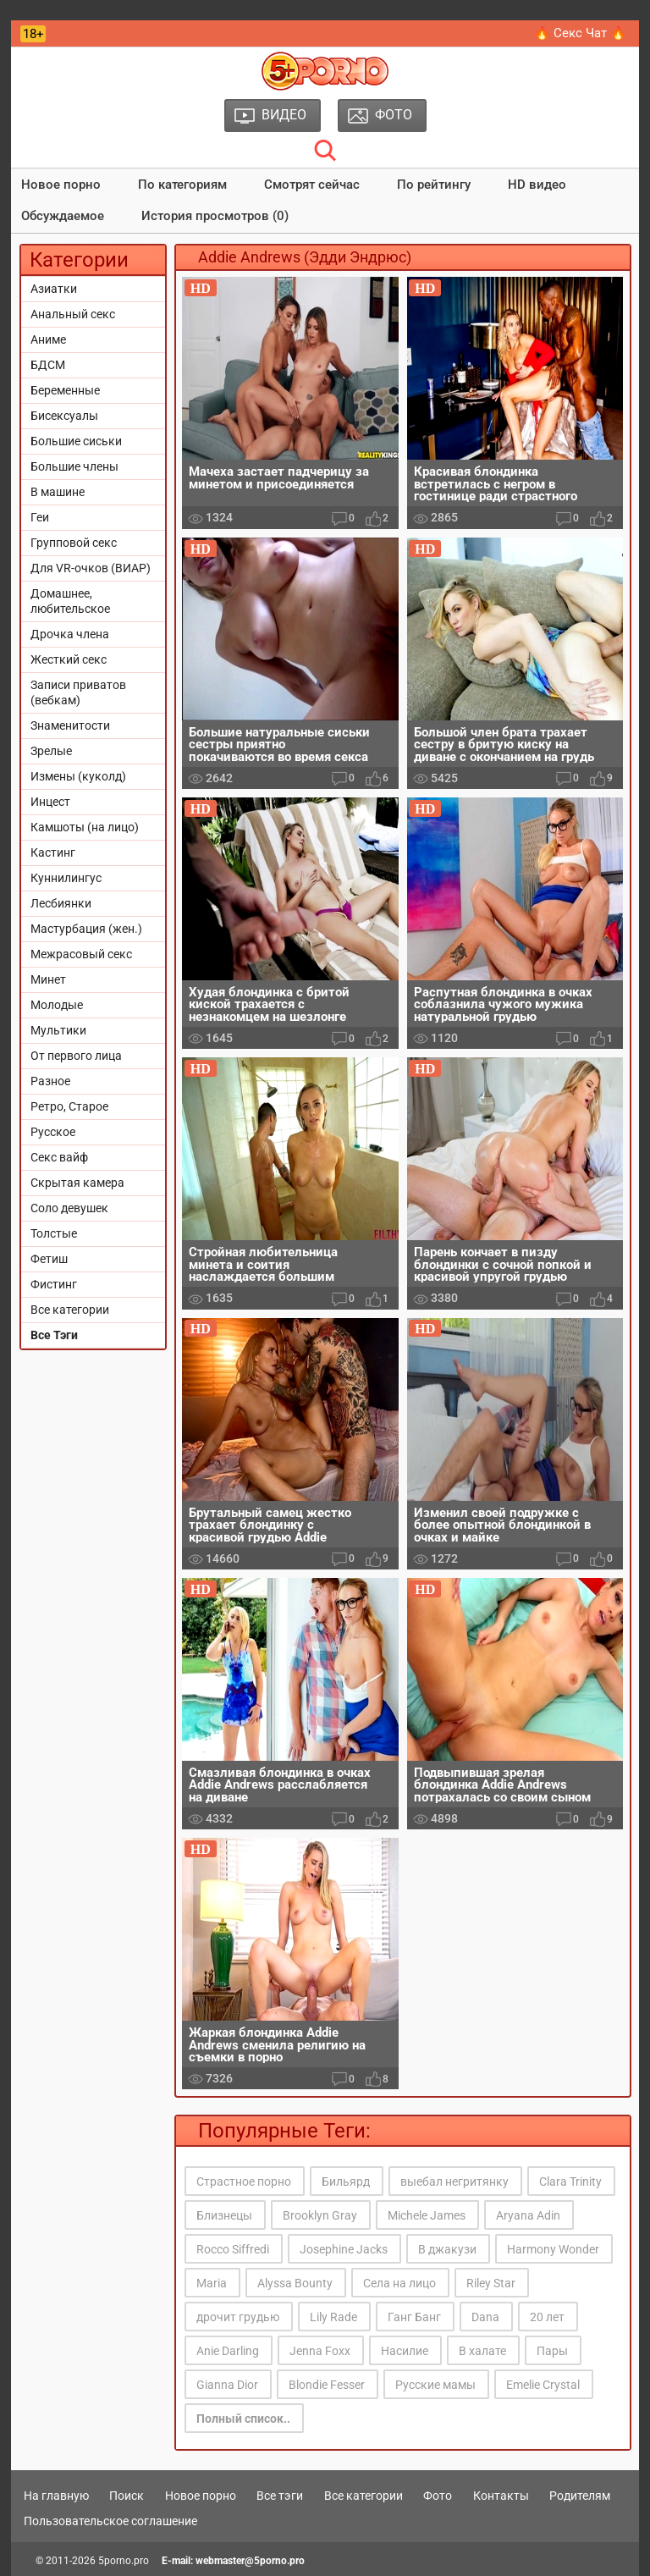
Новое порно (61, 184)
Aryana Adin (528, 2215)
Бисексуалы (64, 415)
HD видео (537, 184)
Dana (485, 2317)
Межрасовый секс (81, 954)
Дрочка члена (69, 634)
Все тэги (279, 2495)
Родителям (579, 2495)
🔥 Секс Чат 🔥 (580, 33)
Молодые (56, 1005)
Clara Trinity (570, 2181)
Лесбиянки (60, 903)
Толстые (53, 1233)
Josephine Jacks (344, 2249)
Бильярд (346, 2181)
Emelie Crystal (543, 2384)
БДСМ (47, 365)
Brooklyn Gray (320, 2215)
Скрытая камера (77, 1182)
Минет (48, 979)
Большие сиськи (76, 441)
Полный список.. (243, 2418)
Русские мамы (435, 2384)
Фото (437, 2495)
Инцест (50, 801)
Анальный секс (72, 314)
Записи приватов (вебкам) (78, 692)
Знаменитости (70, 725)
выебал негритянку (454, 2181)
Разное (50, 1081)
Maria (211, 2283)
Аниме (48, 339)
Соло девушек (69, 1208)
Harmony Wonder (553, 2249)
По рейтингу (434, 184)
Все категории (69, 1309)
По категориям (182, 184)
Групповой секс (73, 542)
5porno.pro (123, 2561)
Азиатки (53, 288)
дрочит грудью (237, 2317)
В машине (57, 492)
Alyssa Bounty (295, 2283)
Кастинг (52, 852)
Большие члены (74, 466)
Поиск (126, 2495)
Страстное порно (243, 2181)
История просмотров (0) (215, 215)
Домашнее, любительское (70, 601)
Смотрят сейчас (312, 184)
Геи (39, 517)
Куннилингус (66, 878)
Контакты (501, 2495)
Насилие (404, 2351)
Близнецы (224, 2215)
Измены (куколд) (78, 776)
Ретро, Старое (69, 1106)
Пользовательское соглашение (110, 2521)
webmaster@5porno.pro (250, 2561)
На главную (56, 2495)
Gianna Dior (227, 2384)
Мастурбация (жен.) (86, 928)
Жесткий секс (68, 659)
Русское (52, 1132)
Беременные (65, 390)
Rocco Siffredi (232, 2249)
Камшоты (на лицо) (84, 827)
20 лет (547, 2317)
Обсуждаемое (62, 215)
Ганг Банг (414, 2317)
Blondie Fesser (327, 2384)
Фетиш (49, 1259)
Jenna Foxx (319, 2351)
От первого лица (76, 1055)
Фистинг (53, 1284)
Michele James (426, 2215)
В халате (482, 2351)
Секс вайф (59, 1157)
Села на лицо (399, 2283)
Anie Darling (227, 2351)
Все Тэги (54, 1335)
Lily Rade (333, 2317)
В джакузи (447, 2249)
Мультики (58, 1030)
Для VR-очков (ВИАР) (90, 568)
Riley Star (490, 2283)
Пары (552, 2351)
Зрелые (51, 751)
